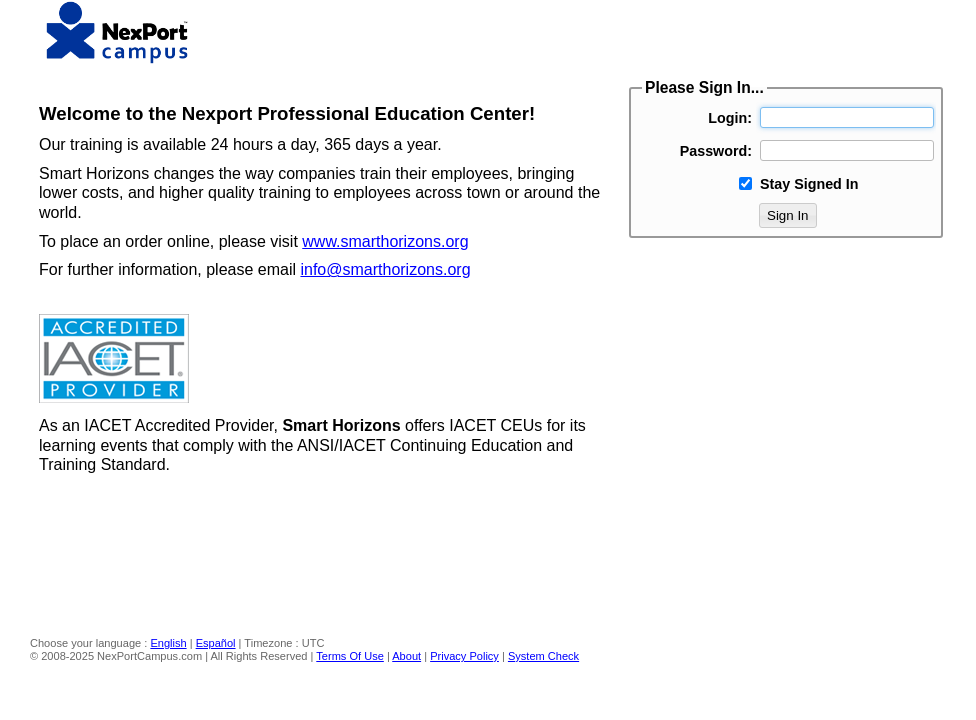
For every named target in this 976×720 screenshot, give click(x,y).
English (168, 643)
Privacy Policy (464, 656)
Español (216, 643)
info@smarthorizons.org (385, 269)
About (406, 656)
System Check (543, 656)
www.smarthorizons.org (385, 241)
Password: (716, 151)
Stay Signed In (809, 184)
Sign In (788, 215)
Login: (730, 118)
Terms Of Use (350, 656)
